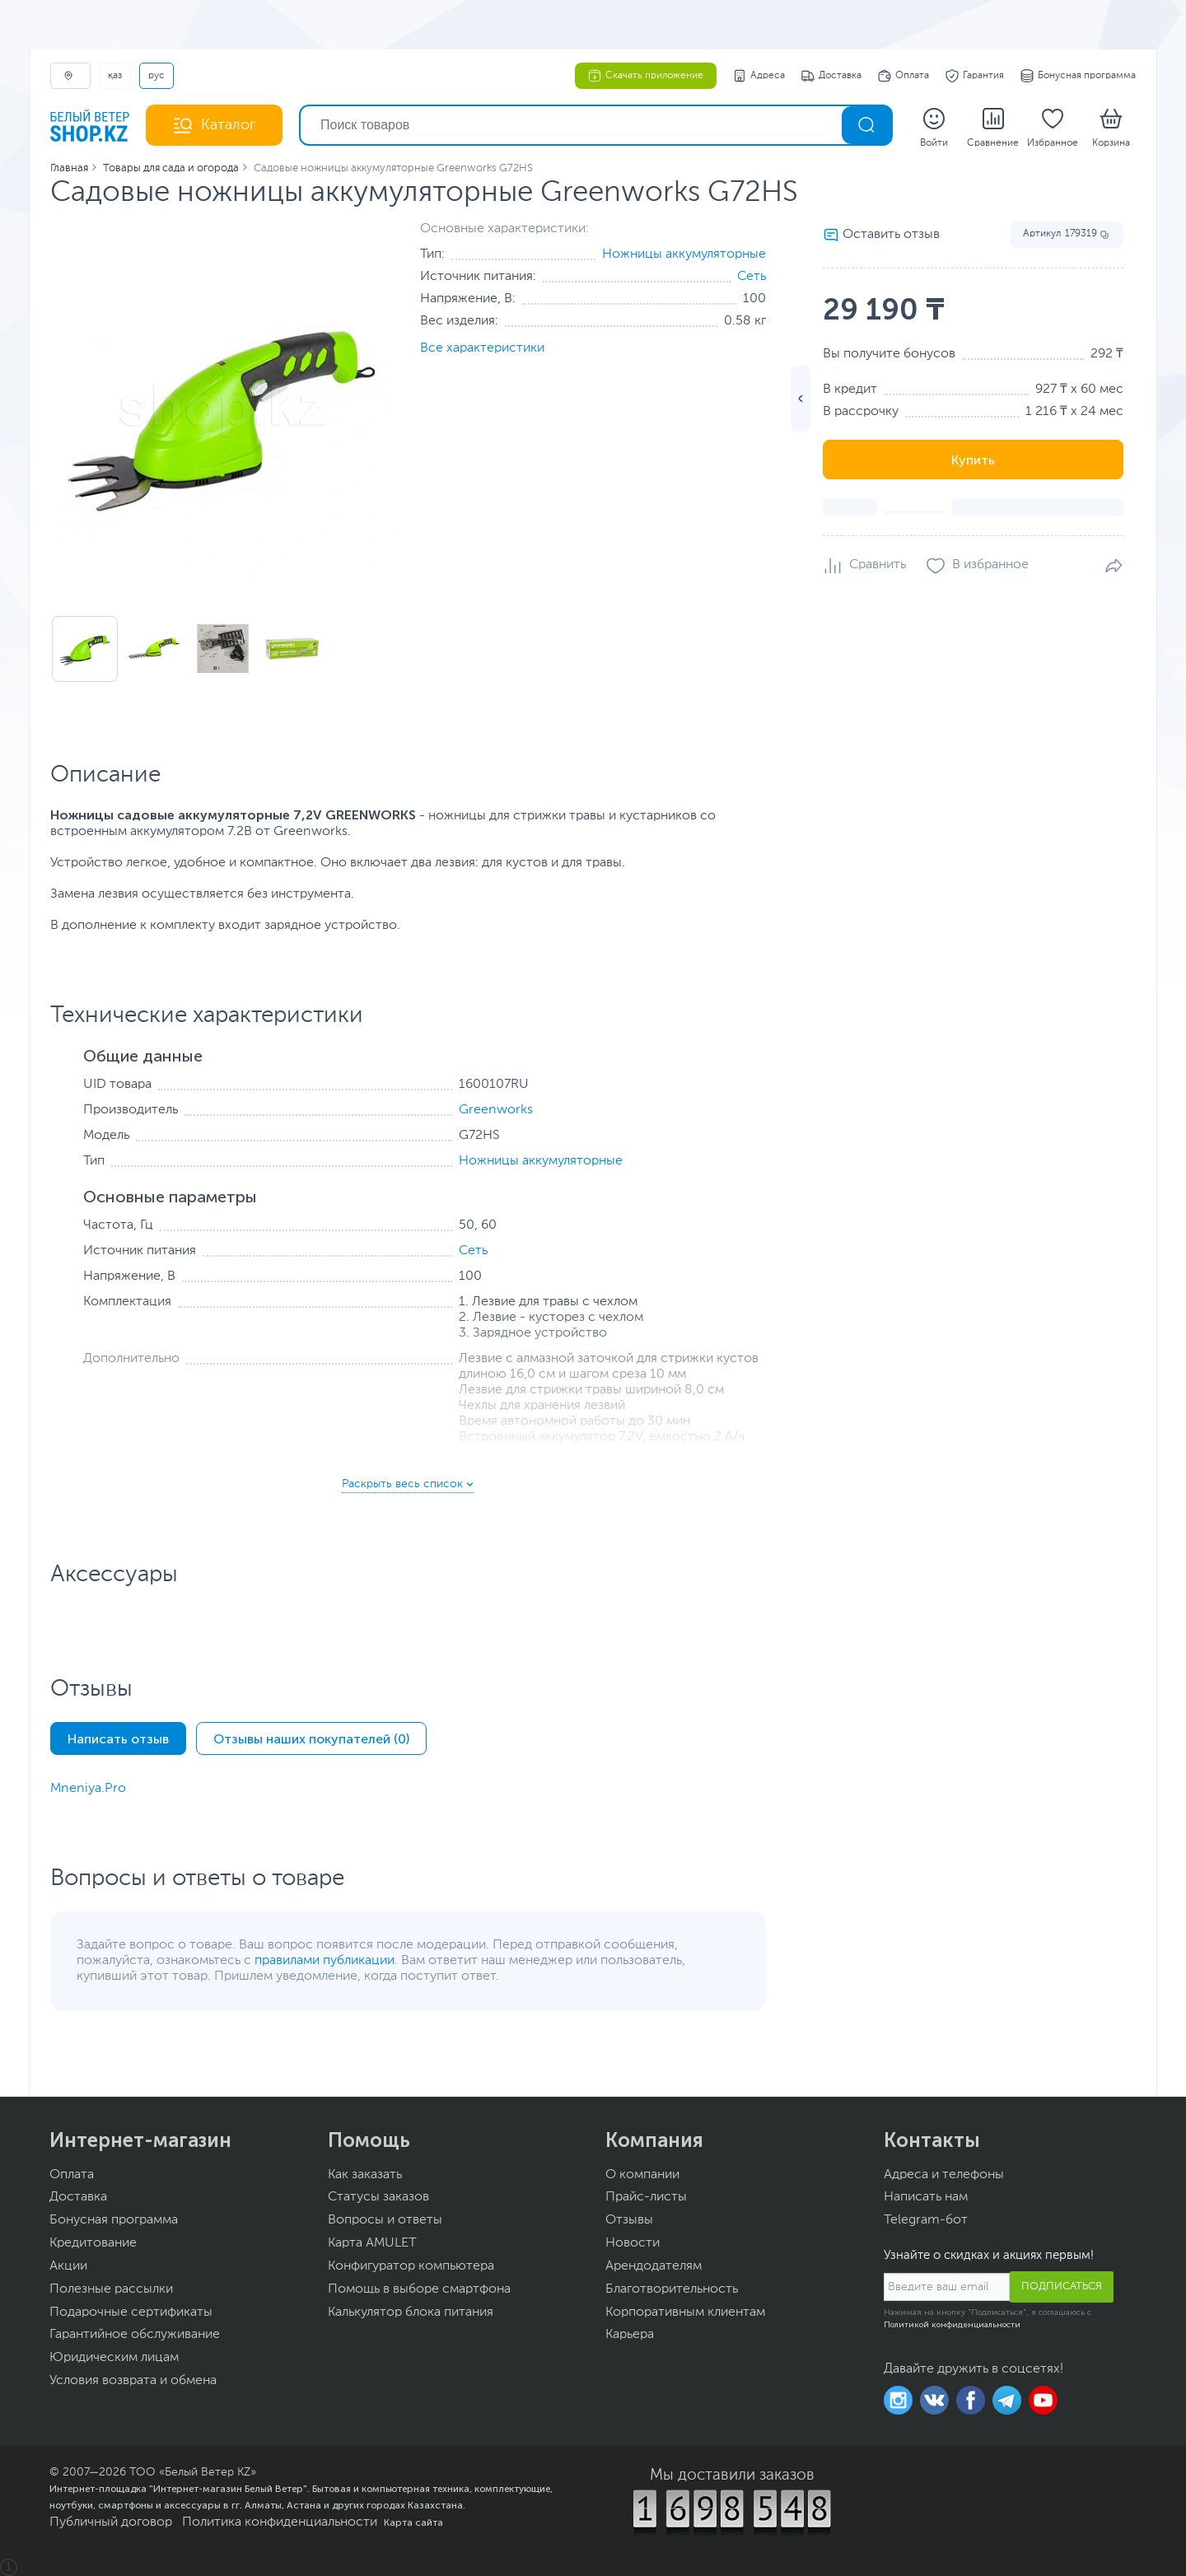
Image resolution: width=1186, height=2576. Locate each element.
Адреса (759, 75)
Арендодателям (653, 2266)
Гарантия (975, 75)
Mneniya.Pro (88, 1788)
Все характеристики (482, 348)
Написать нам (926, 2197)
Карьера (629, 2334)
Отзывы (629, 2220)
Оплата (903, 75)
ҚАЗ (115, 76)
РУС (156, 76)
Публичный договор (110, 2522)
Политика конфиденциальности (279, 2522)
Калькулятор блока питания (410, 2312)
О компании (642, 2175)
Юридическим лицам (114, 2357)
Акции (68, 2266)
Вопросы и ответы (385, 2220)
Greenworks (496, 1110)
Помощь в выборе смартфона (419, 2289)
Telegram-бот (926, 2220)
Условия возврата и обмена (133, 2380)
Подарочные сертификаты (130, 2312)
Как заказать (365, 2175)
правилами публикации (324, 1960)
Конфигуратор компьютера (411, 2266)
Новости (632, 2243)
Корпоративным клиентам (685, 2312)
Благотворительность (671, 2289)
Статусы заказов (378, 2197)
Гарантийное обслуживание (134, 2334)
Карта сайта (413, 2522)
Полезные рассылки (111, 2289)
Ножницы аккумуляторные (684, 254)
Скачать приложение (645, 75)
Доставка (831, 75)
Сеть (751, 276)
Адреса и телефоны (944, 2175)
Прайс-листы (646, 2197)
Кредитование (93, 2243)
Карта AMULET (372, 2243)
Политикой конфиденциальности (952, 2325)
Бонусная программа (1078, 75)
